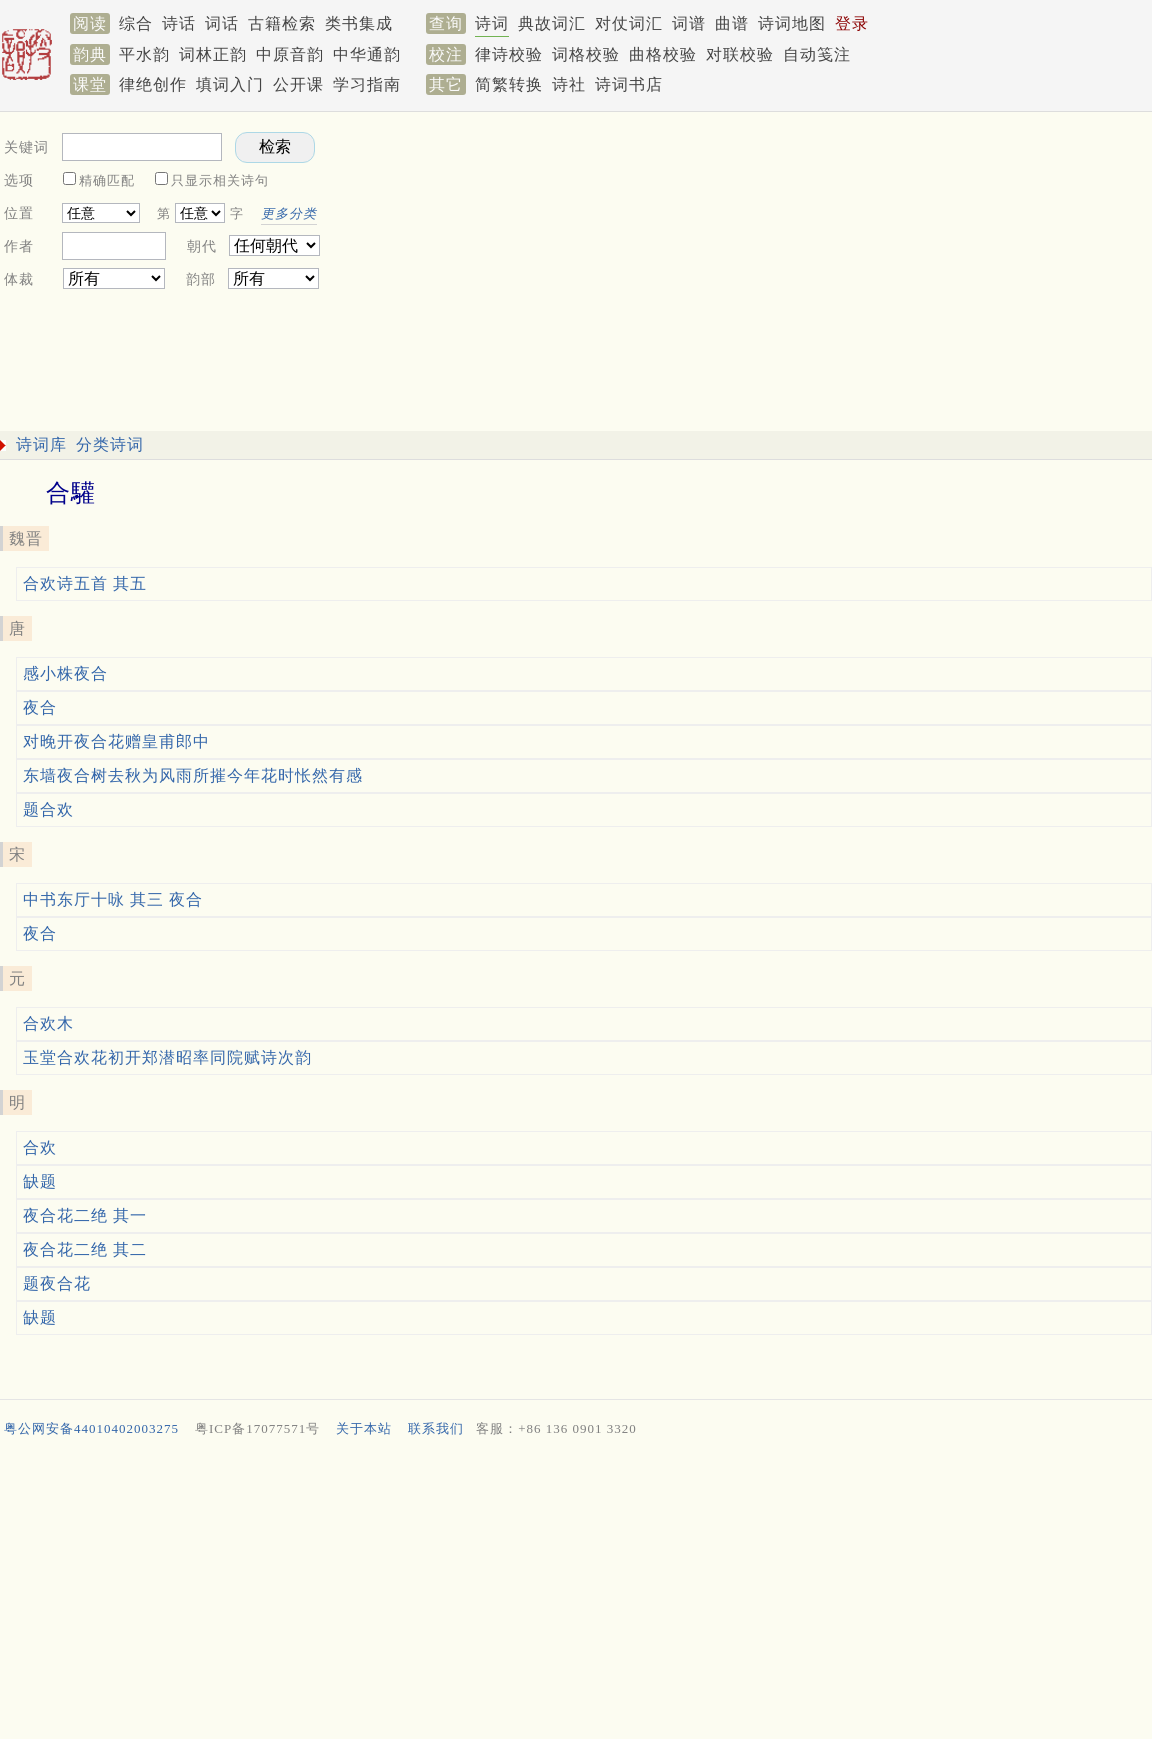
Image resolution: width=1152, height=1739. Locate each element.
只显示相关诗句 (220, 180)
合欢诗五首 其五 (85, 583)
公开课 (298, 84)
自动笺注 (817, 54)
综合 (136, 23)
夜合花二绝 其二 (85, 1249)
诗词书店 (629, 84)
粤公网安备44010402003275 (91, 1428)
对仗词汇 (629, 23)
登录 (852, 23)
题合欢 (48, 809)
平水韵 (144, 54)
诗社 (569, 84)
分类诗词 (110, 444)
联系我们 (436, 1428)
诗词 (492, 23)
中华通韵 (367, 54)
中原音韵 (290, 54)
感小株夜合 (65, 673)
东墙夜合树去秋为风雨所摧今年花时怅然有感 (193, 775)
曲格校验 (663, 54)
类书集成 (359, 23)
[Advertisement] (572, 1593)
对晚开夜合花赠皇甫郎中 (116, 741)
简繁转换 (509, 84)
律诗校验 (509, 54)
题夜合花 (57, 1283)
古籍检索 (282, 23)
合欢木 (48, 1023)
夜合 (40, 707)
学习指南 (367, 84)
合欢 (40, 1147)
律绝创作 (153, 84)
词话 (222, 23)
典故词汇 (552, 23)
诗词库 (41, 444)
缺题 (40, 1181)
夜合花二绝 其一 (85, 1215)
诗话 (179, 23)
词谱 (689, 23)
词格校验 (586, 54)
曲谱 (732, 23)
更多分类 (289, 213)
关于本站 (364, 1428)
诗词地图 (792, 23)
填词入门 (230, 84)
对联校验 (740, 54)
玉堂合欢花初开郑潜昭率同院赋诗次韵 (167, 1057)
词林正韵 (213, 54)
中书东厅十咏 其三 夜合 (113, 899)
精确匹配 (107, 180)
